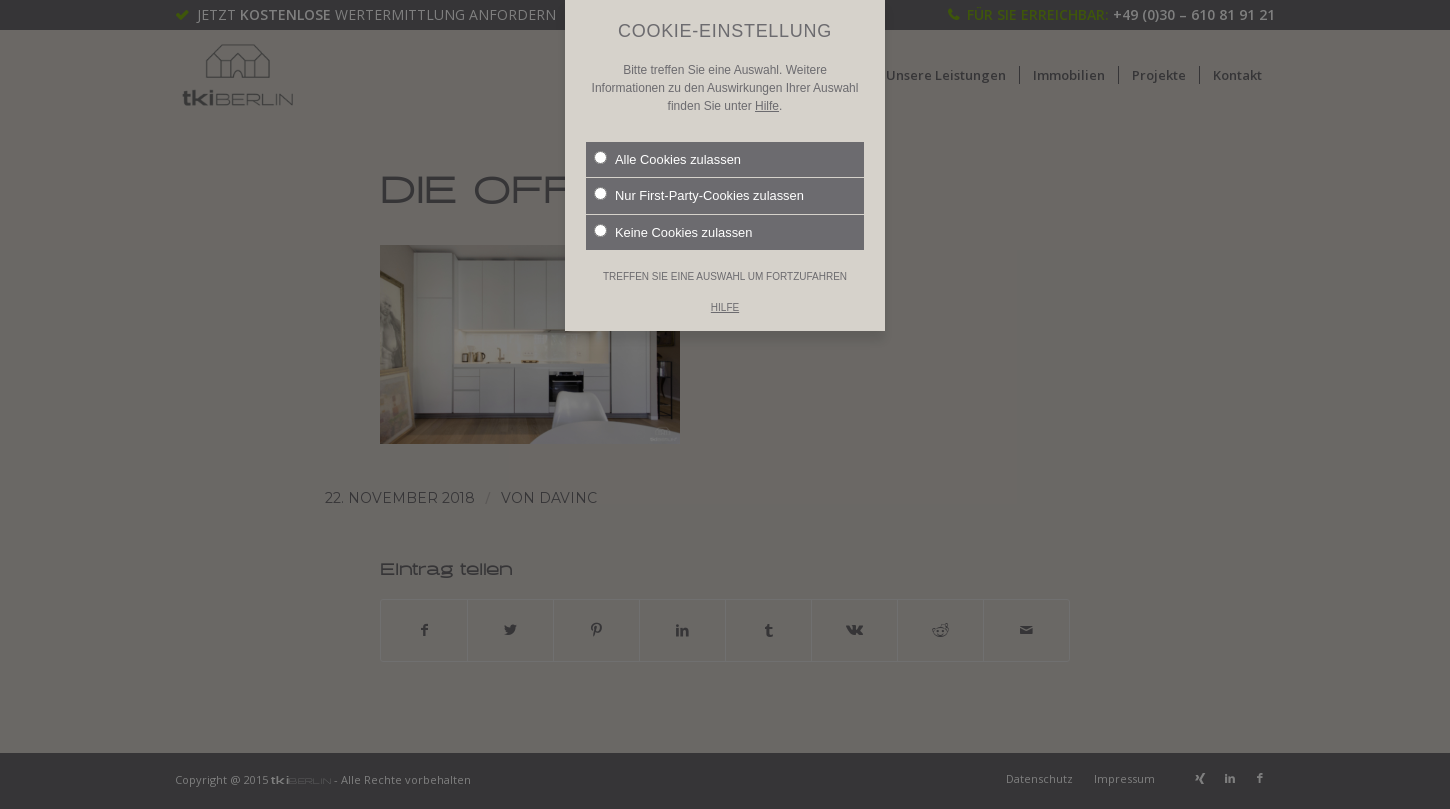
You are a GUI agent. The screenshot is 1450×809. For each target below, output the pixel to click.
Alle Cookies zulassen (667, 128)
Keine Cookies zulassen (673, 201)
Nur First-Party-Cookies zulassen (699, 164)
